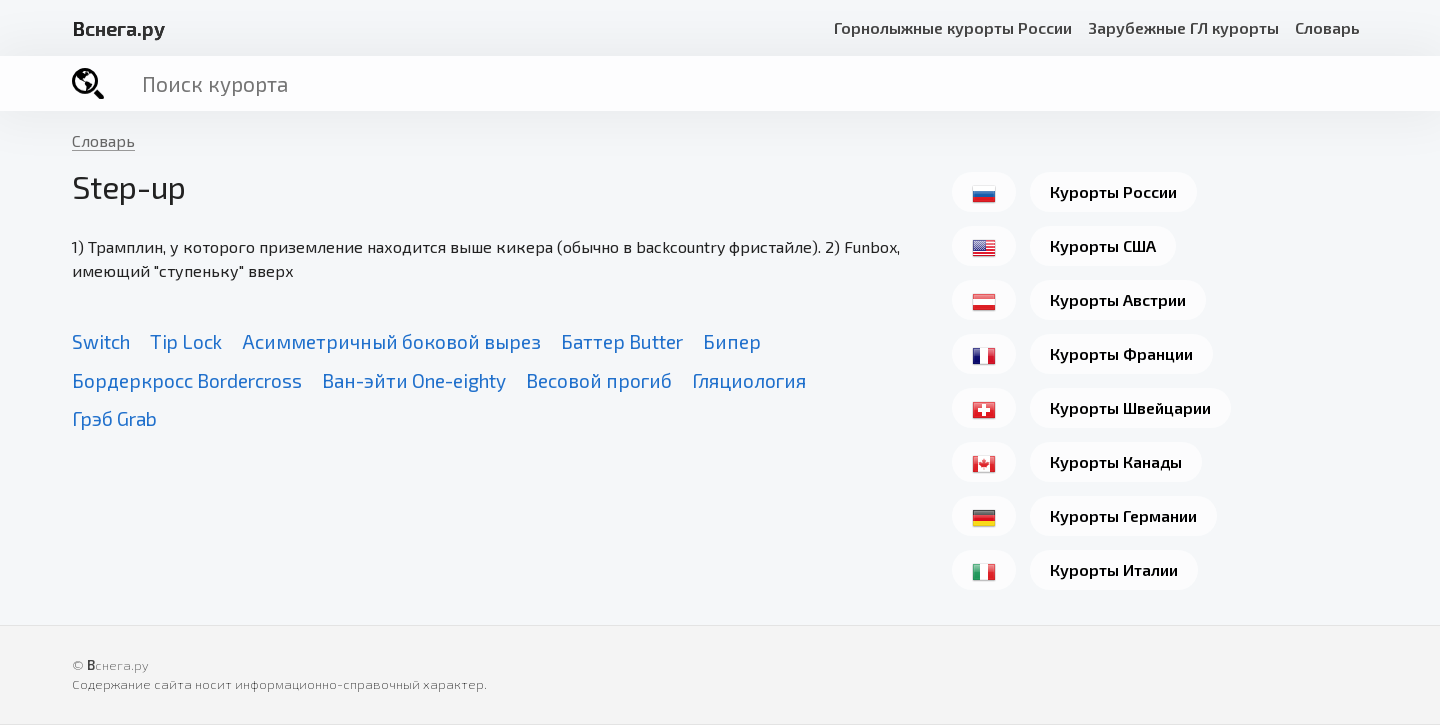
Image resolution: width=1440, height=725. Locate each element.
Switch (101, 341)
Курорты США (1103, 245)
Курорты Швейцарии (1130, 407)
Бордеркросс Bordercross (187, 380)
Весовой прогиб (599, 380)
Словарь (1327, 27)
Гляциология (749, 380)
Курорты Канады (1116, 461)
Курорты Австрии (1118, 299)
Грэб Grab (114, 418)
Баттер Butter (622, 341)
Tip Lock (186, 341)
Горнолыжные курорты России (953, 27)
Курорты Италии (1114, 569)
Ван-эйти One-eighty (414, 380)
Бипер (732, 341)
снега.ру (118, 28)
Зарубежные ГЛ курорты (1183, 27)
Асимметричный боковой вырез (391, 341)
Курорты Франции (1121, 353)
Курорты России (1113, 191)
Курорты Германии (1123, 515)
